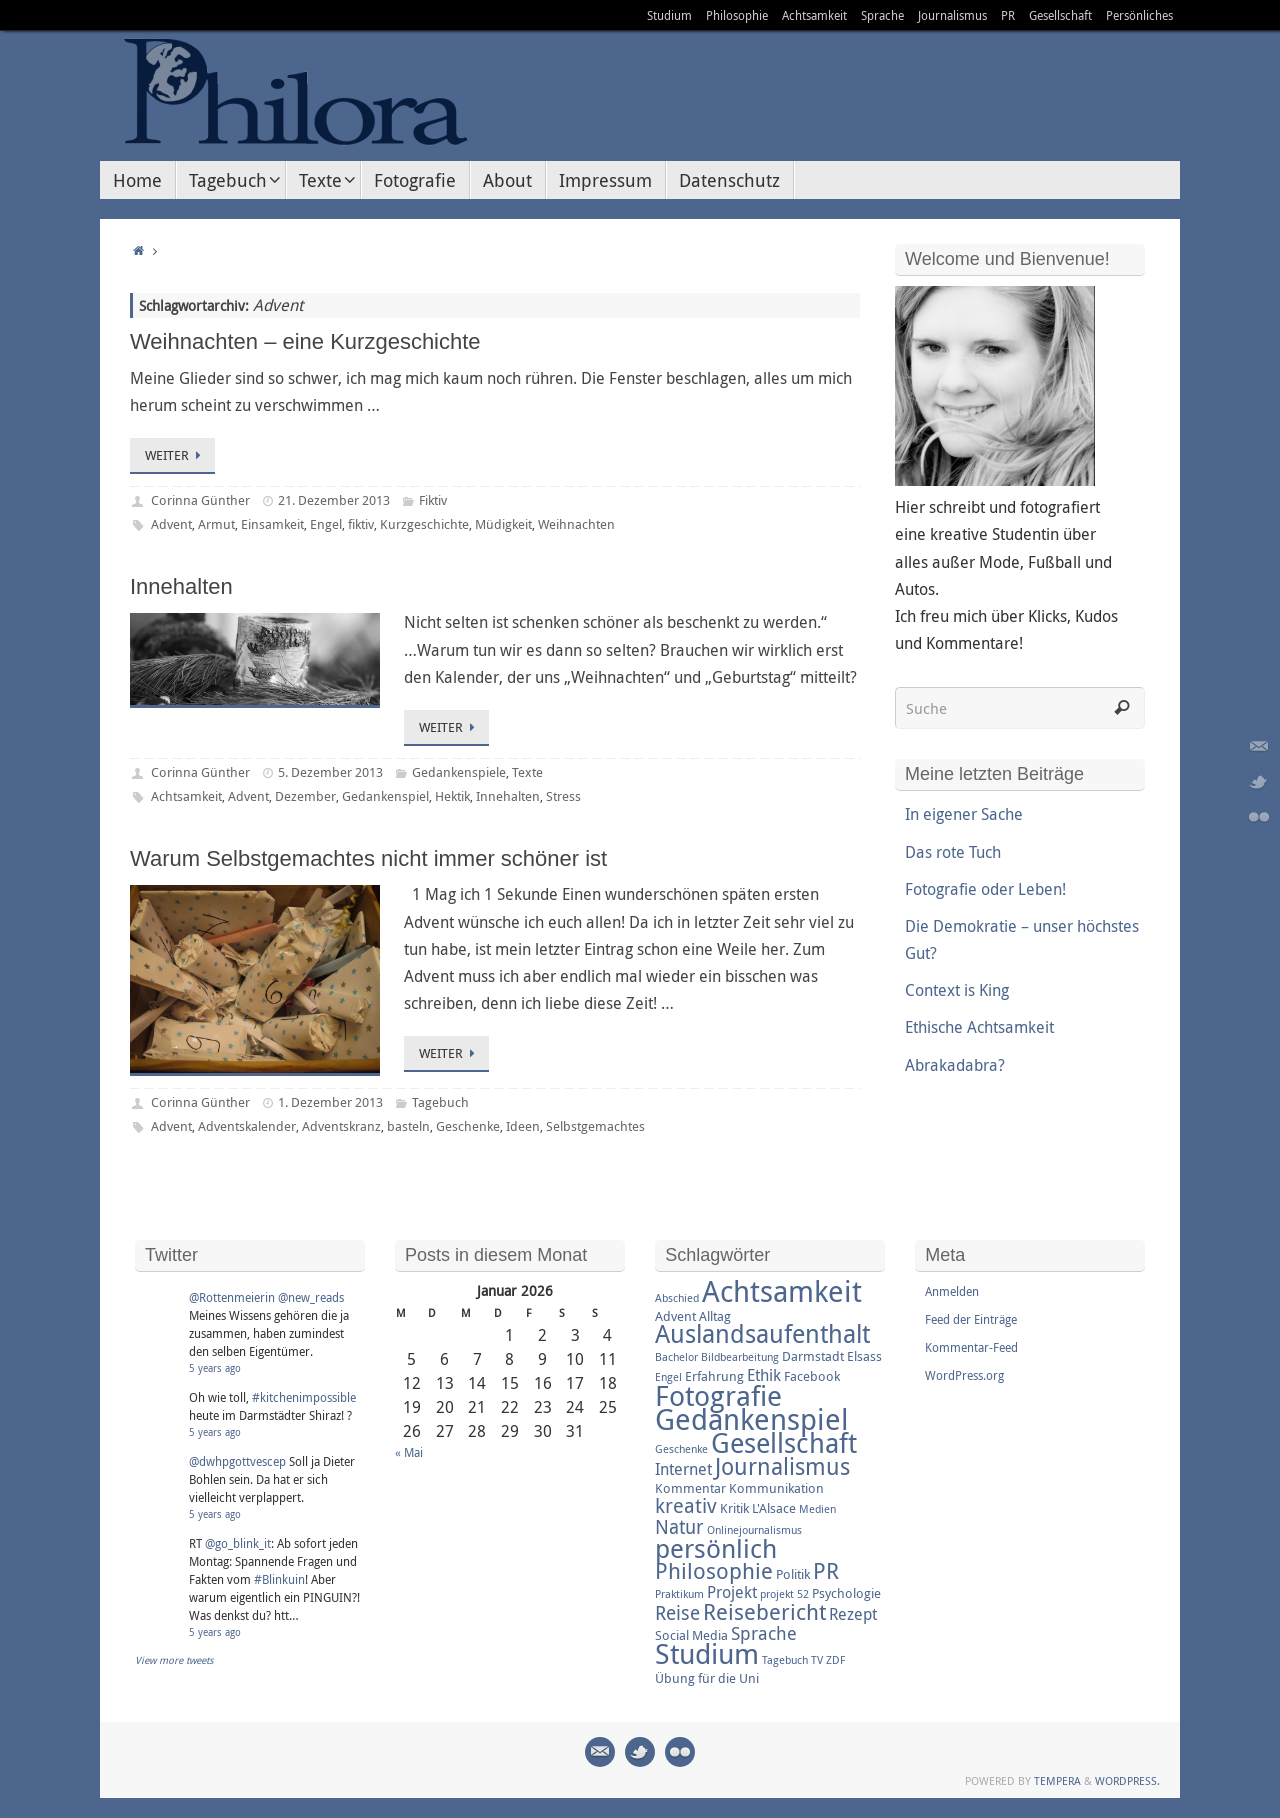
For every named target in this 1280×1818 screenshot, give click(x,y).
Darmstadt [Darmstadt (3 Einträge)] (813, 1356)
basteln (408, 1126)
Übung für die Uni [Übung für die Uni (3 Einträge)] (707, 1678)
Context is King (957, 990)
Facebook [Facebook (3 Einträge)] (812, 1376)
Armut (216, 524)
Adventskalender (247, 1126)
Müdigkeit (503, 524)
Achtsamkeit (814, 15)
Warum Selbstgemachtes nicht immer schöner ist (368, 858)
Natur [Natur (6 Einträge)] (679, 1527)
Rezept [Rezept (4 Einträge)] (853, 1614)
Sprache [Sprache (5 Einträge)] (764, 1633)
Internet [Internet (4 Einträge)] (683, 1469)
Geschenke (468, 1126)
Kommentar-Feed (971, 1347)
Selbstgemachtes (595, 1126)
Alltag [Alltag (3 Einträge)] (715, 1316)
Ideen (523, 1126)
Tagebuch (440, 1102)
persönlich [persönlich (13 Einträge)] (716, 1548)
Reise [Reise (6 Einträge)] (677, 1613)
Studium (669, 15)
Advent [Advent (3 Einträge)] (675, 1316)
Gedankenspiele (459, 772)
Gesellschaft (1060, 15)
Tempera (1057, 1780)
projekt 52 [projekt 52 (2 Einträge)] (784, 1594)
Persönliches (1139, 15)
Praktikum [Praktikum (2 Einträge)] (679, 1594)
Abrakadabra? (955, 1065)
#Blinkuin (279, 1579)
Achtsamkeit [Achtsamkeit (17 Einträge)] (782, 1291)
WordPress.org (964, 1375)
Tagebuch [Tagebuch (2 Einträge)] (785, 1660)
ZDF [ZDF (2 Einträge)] (835, 1660)
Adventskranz (341, 1126)
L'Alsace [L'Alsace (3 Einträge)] (774, 1508)
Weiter (176, 455)
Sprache (882, 15)
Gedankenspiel (385, 796)
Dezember (305, 796)
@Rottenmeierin (232, 1297)
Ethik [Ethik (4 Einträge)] (764, 1375)
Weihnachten (576, 524)
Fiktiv (433, 500)
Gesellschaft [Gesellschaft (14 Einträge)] (784, 1443)
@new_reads (311, 1297)
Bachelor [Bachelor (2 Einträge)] (676, 1357)
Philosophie (737, 15)
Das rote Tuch (953, 852)
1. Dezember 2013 (330, 1102)
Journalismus (952, 15)
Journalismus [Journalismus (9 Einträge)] (782, 1466)
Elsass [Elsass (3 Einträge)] (864, 1356)
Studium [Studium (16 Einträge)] (707, 1653)
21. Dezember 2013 (334, 500)
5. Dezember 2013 (330, 772)
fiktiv (361, 524)
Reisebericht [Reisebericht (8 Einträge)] (764, 1611)
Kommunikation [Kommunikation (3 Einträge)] (776, 1488)
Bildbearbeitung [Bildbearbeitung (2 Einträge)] (740, 1357)
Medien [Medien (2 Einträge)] (817, 1509)
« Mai (409, 1452)
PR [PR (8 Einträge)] (826, 1570)
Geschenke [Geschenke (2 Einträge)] (681, 1449)
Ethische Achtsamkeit (979, 1027)
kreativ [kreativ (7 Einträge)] (686, 1505)
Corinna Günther (200, 500)
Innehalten (181, 586)
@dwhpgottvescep (237, 1461)
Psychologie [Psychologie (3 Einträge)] (846, 1593)
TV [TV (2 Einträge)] (817, 1660)
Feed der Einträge (971, 1319)
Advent (171, 524)
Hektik (452, 796)
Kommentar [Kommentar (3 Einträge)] (690, 1488)
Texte (527, 772)
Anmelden (952, 1291)
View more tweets (174, 1660)
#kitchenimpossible (304, 1397)
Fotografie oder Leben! (985, 889)
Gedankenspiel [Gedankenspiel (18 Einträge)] (752, 1419)
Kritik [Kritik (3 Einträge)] (734, 1508)
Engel (326, 524)
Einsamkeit (272, 524)
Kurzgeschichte (424, 524)
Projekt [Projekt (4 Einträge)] (732, 1592)
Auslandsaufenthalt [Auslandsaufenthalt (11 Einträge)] (762, 1333)
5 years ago (215, 1368)
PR (1008, 15)
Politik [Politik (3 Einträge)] (793, 1574)
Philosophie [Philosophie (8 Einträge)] (714, 1570)
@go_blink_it (238, 1543)
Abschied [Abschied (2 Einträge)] (677, 1298)
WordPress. (1127, 1780)
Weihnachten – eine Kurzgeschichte (305, 341)
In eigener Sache (964, 814)
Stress (563, 796)
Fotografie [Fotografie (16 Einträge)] (718, 1395)
